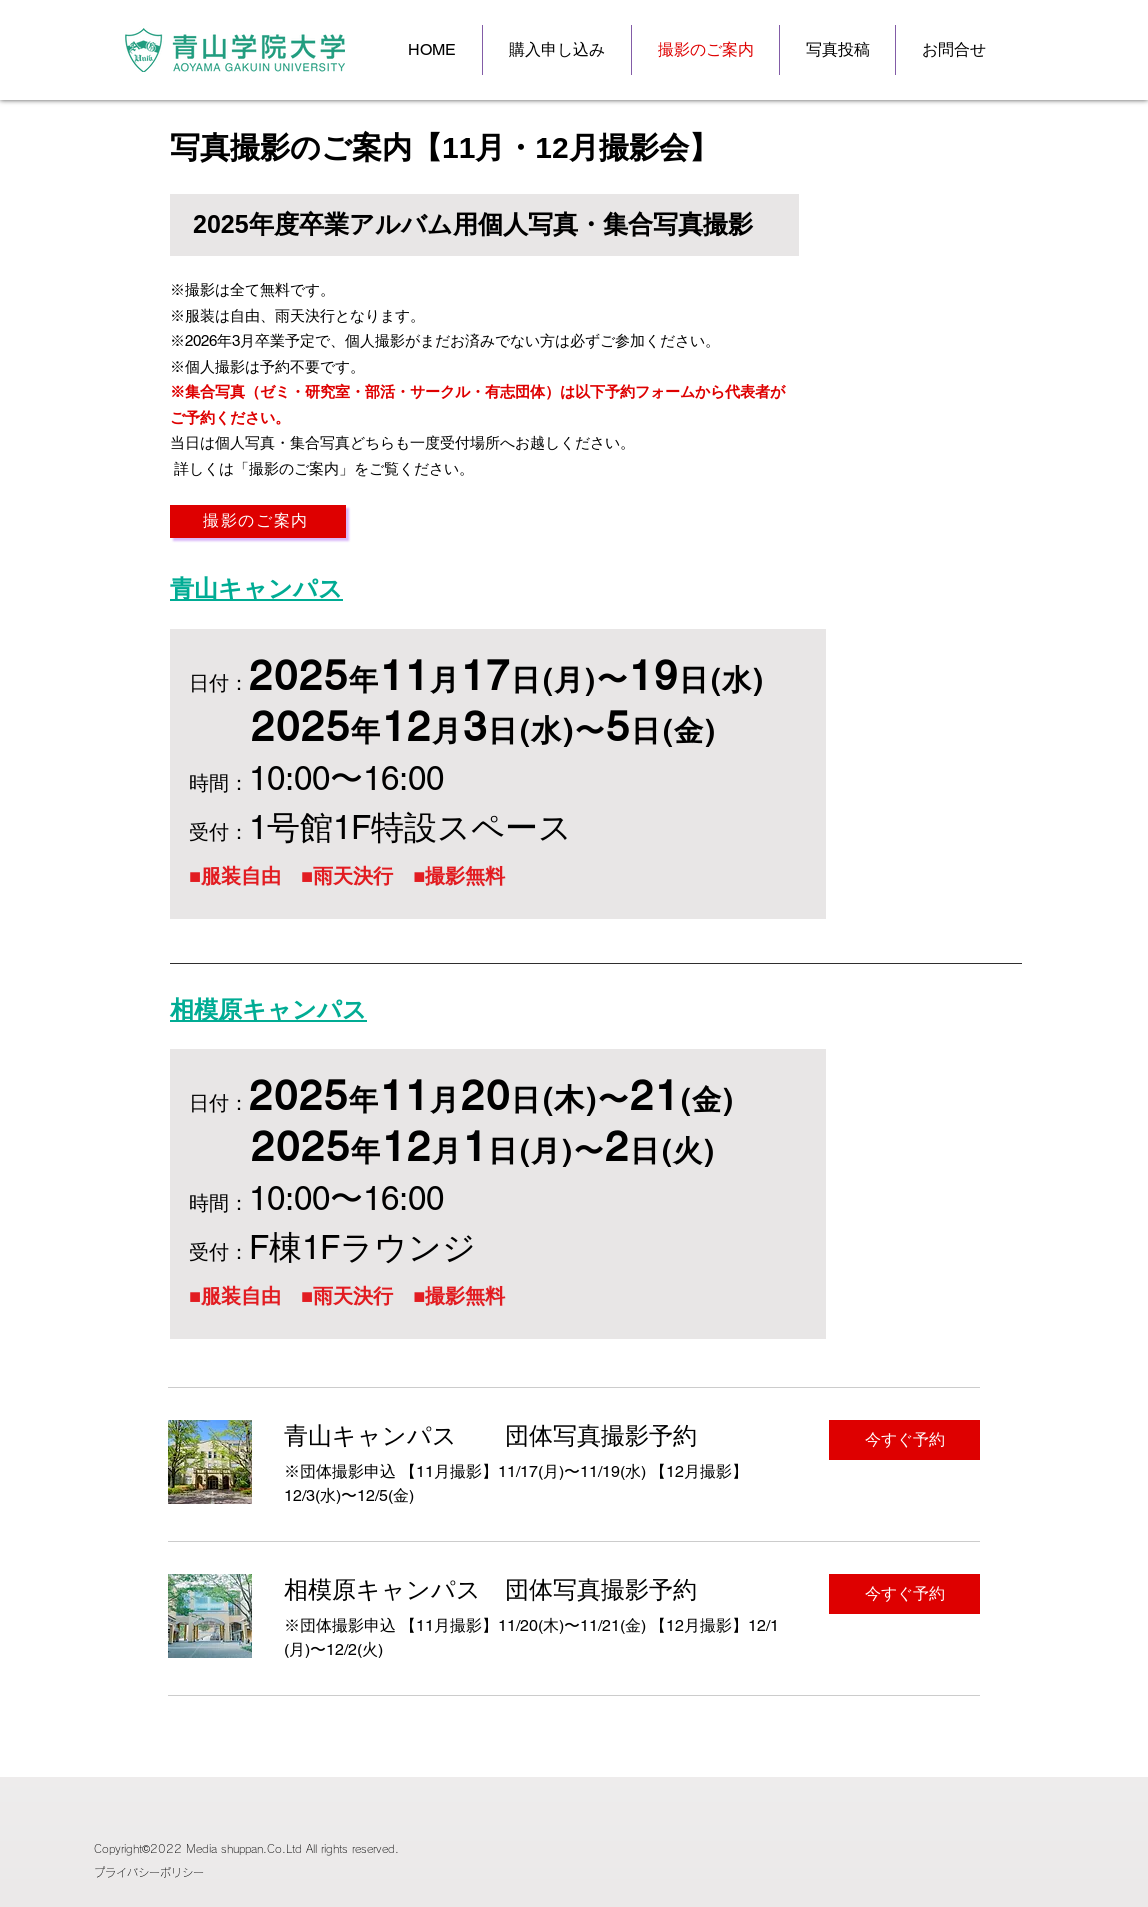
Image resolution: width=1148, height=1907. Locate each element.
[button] (904, 1440)
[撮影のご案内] (258, 521)
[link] (540, 1436)
